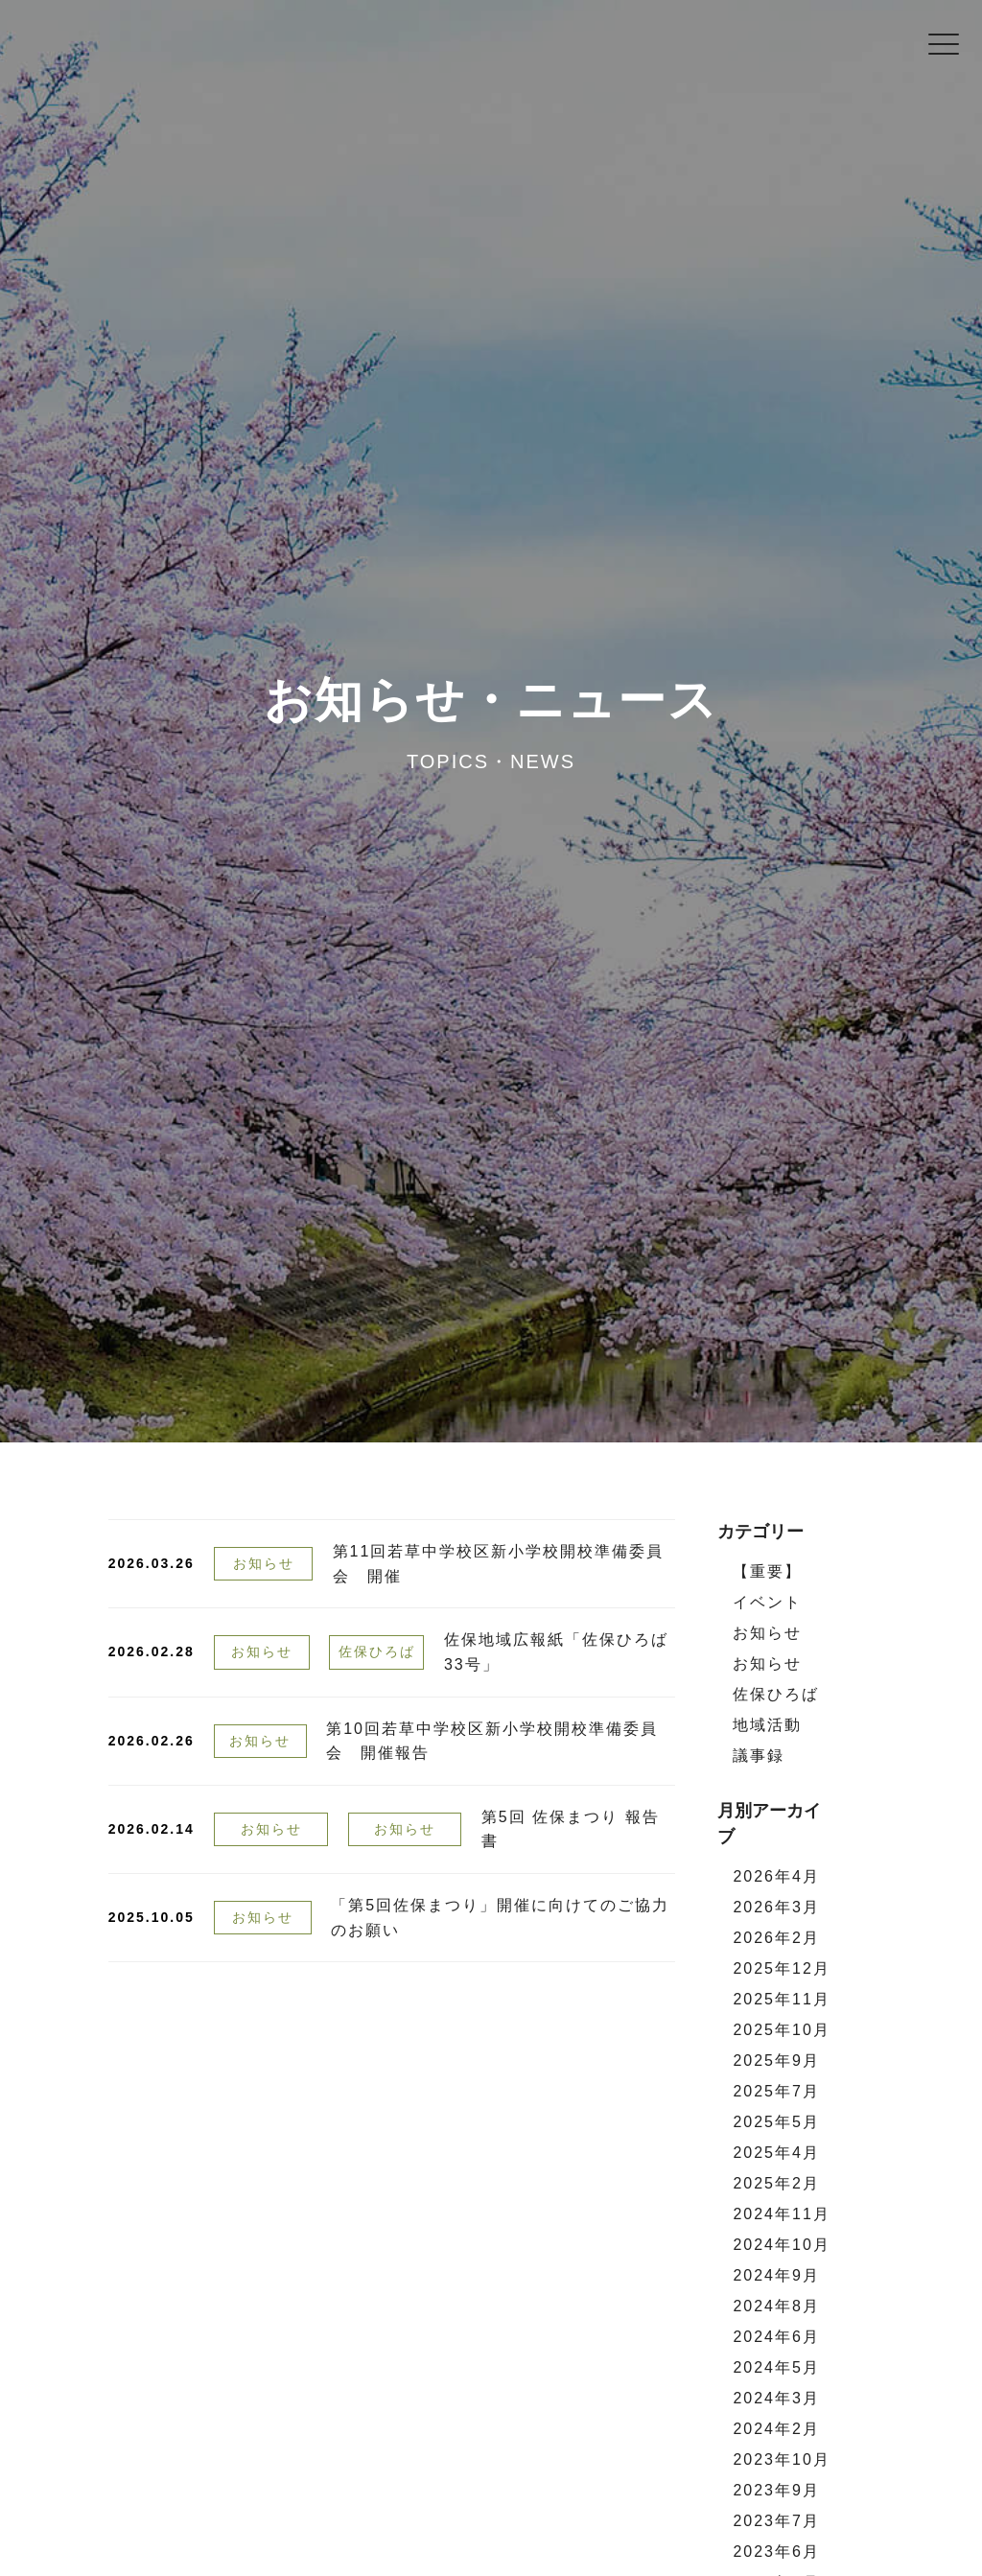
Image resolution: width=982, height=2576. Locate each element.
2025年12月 (781, 1968)
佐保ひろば (377, 1651)
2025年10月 (781, 2030)
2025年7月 (776, 2091)
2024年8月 (776, 2306)
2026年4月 (776, 1876)
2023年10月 (781, 2459)
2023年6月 (776, 2551)
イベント (767, 1602)
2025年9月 (776, 2060)
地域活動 (767, 1725)
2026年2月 (776, 1938)
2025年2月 (776, 2183)
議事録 (758, 1755)
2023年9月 (776, 2490)
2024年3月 (776, 2398)
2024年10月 (781, 2244)
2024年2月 (776, 2429)
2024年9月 (776, 2275)
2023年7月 (776, 2521)
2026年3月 (776, 1907)
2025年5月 (776, 2122)
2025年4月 (776, 2152)
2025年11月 (781, 1999)
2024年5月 (776, 2367)
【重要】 (767, 1571)
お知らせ (263, 1563)
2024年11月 (781, 2214)
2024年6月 (776, 2337)
